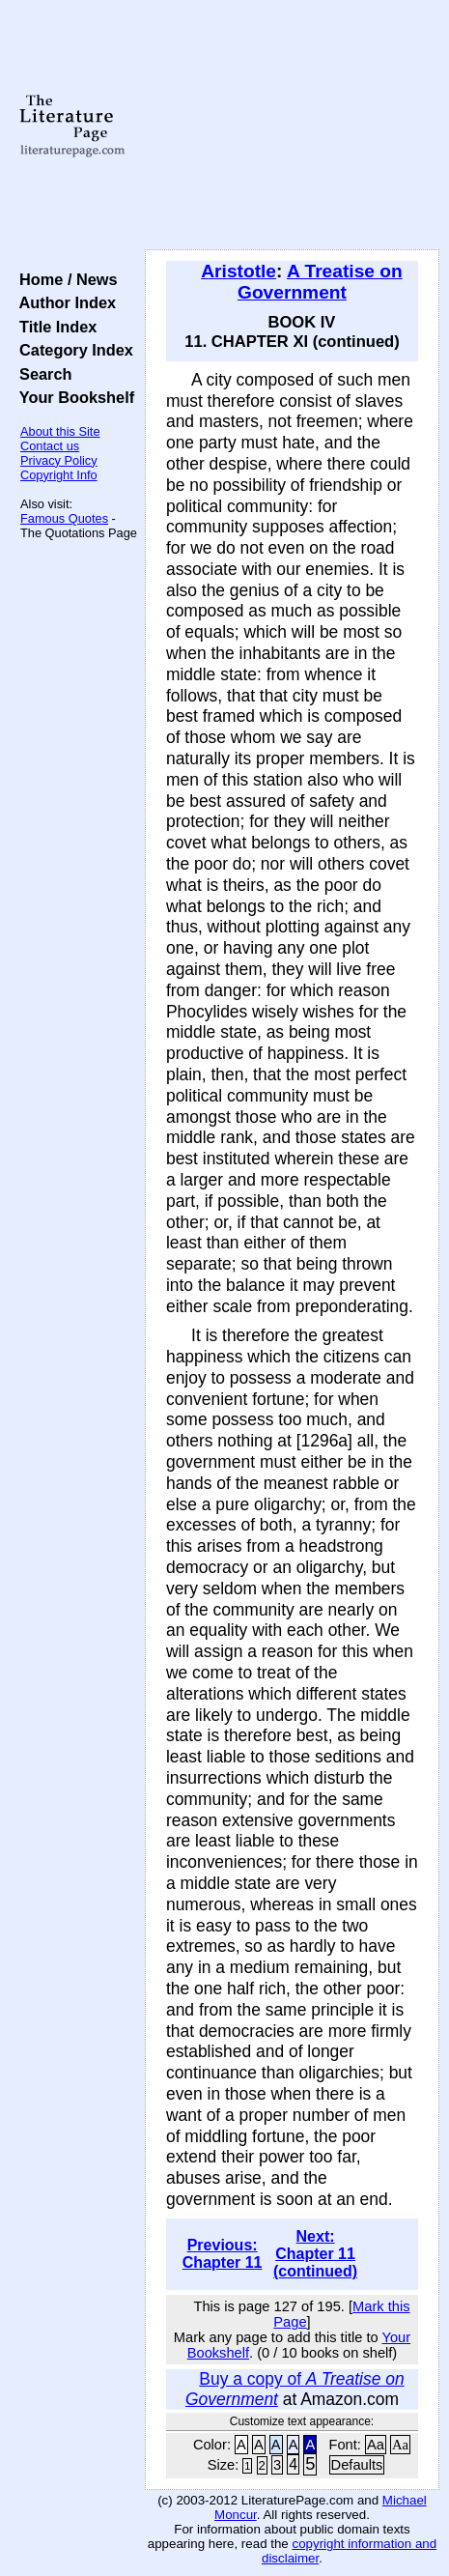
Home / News (64, 279)
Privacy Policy (59, 460)
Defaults (357, 2465)
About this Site (60, 431)
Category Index (72, 349)
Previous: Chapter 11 (222, 2254)
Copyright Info (59, 475)
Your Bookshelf (72, 397)
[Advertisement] (292, 125)
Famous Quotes (64, 518)
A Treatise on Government (320, 281)
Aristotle (238, 271)
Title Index (54, 326)
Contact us (49, 446)
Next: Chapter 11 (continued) (315, 2253)
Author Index (63, 302)
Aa (375, 2444)
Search (41, 374)
